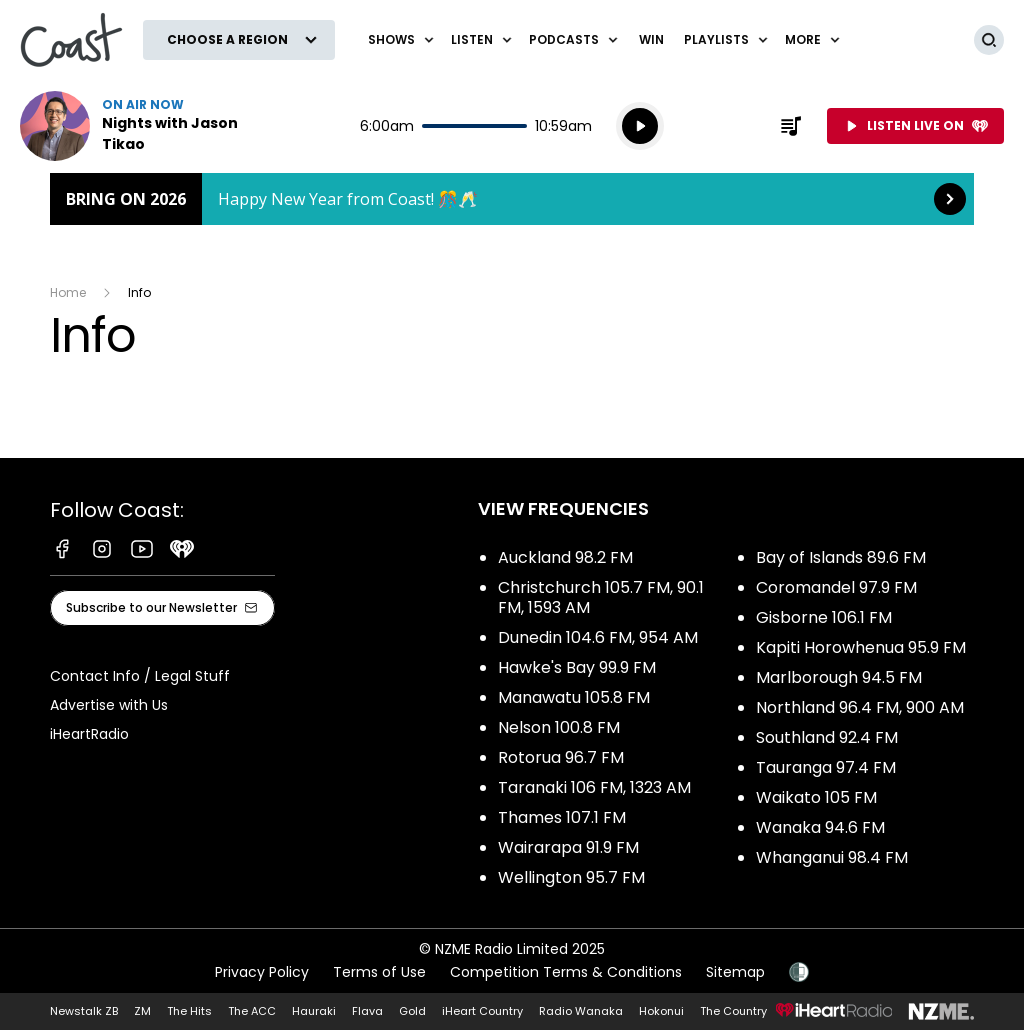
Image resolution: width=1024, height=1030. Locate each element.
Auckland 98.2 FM (565, 557)
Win (651, 39)
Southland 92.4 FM (827, 737)
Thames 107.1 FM (562, 817)
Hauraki (314, 1011)
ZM (142, 1011)
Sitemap (735, 972)
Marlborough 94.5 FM (839, 677)
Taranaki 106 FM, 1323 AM (594, 787)
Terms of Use (379, 972)
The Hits (189, 1011)
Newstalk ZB (84, 1011)
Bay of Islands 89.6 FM (841, 557)
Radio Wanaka (581, 1011)
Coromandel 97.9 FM (836, 587)
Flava (367, 1011)
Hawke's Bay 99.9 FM (577, 667)
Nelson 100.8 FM (559, 727)
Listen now (148, 126)
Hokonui (661, 1011)
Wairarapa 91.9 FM (568, 847)
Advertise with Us (109, 705)
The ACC (252, 1011)
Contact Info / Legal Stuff (140, 676)
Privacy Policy (262, 972)
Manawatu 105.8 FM (574, 697)
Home (68, 292)
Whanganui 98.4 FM (832, 857)
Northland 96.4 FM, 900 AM (860, 707)
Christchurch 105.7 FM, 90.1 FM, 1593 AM (601, 597)
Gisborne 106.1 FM (824, 617)
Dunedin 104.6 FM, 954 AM (598, 637)
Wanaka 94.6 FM (820, 827)
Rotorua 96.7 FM (561, 757)
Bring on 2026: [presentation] (512, 199)
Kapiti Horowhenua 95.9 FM (861, 647)
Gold (412, 1011)
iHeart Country (482, 1011)
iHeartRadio (89, 734)
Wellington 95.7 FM (571, 877)
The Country (733, 1011)
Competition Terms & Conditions (566, 972)
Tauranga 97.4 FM (826, 767)
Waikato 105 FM (816, 797)
